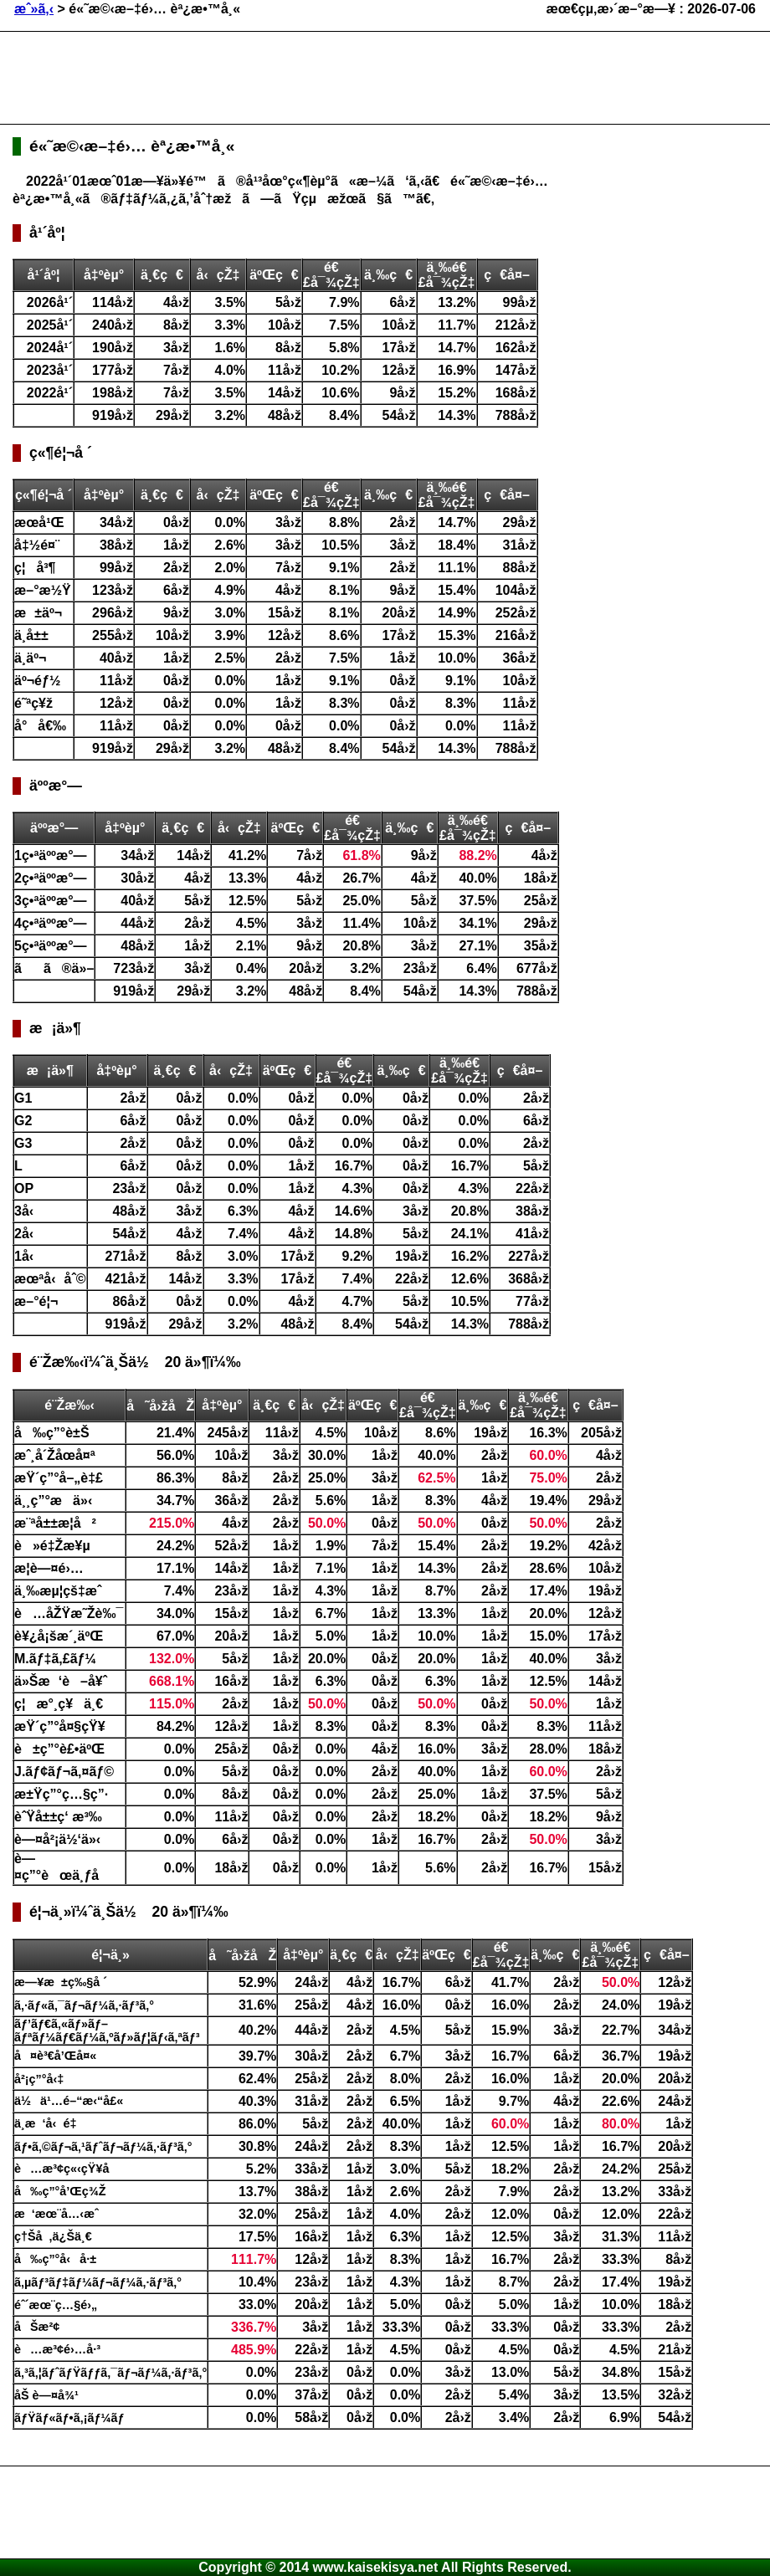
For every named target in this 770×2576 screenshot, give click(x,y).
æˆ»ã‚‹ (34, 9)
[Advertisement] (317, 77)
